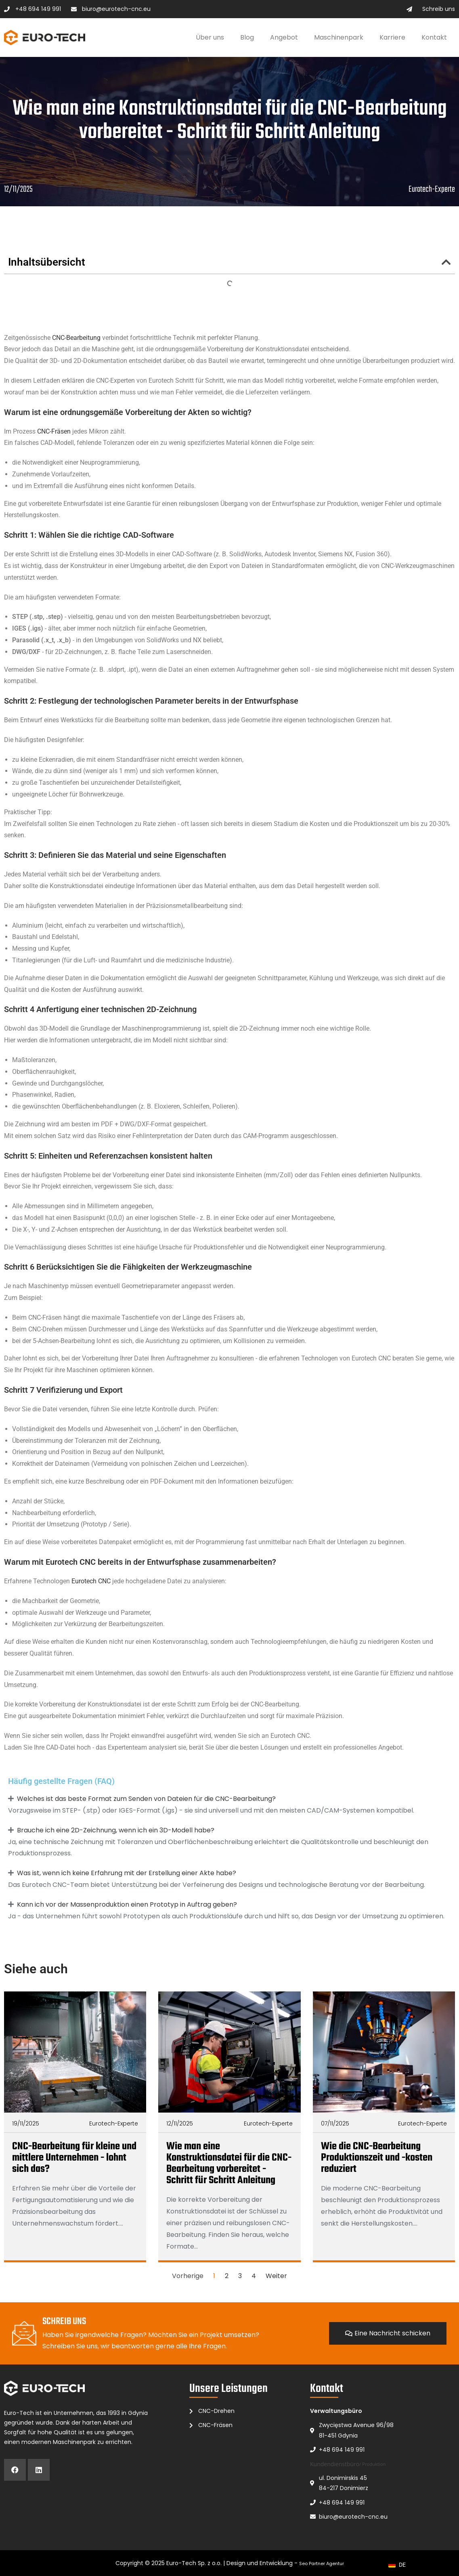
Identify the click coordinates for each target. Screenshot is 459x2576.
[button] (446, 262)
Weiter (276, 2275)
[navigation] (397, 2565)
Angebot (284, 37)
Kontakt (434, 37)
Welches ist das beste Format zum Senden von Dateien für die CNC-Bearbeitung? (146, 1798)
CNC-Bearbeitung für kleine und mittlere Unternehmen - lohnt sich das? (74, 2157)
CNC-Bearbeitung (76, 338)
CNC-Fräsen (54, 431)
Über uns (210, 37)
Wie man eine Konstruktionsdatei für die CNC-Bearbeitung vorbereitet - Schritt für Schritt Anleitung (228, 2163)
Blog (247, 37)
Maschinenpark (338, 37)
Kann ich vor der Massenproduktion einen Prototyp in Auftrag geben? (127, 1904)
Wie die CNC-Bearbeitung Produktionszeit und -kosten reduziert (376, 2157)
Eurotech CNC (91, 1581)
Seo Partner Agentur (321, 2563)
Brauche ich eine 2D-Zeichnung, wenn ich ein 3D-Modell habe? (115, 1830)
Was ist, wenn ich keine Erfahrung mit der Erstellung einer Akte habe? (126, 1873)
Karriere (392, 37)
